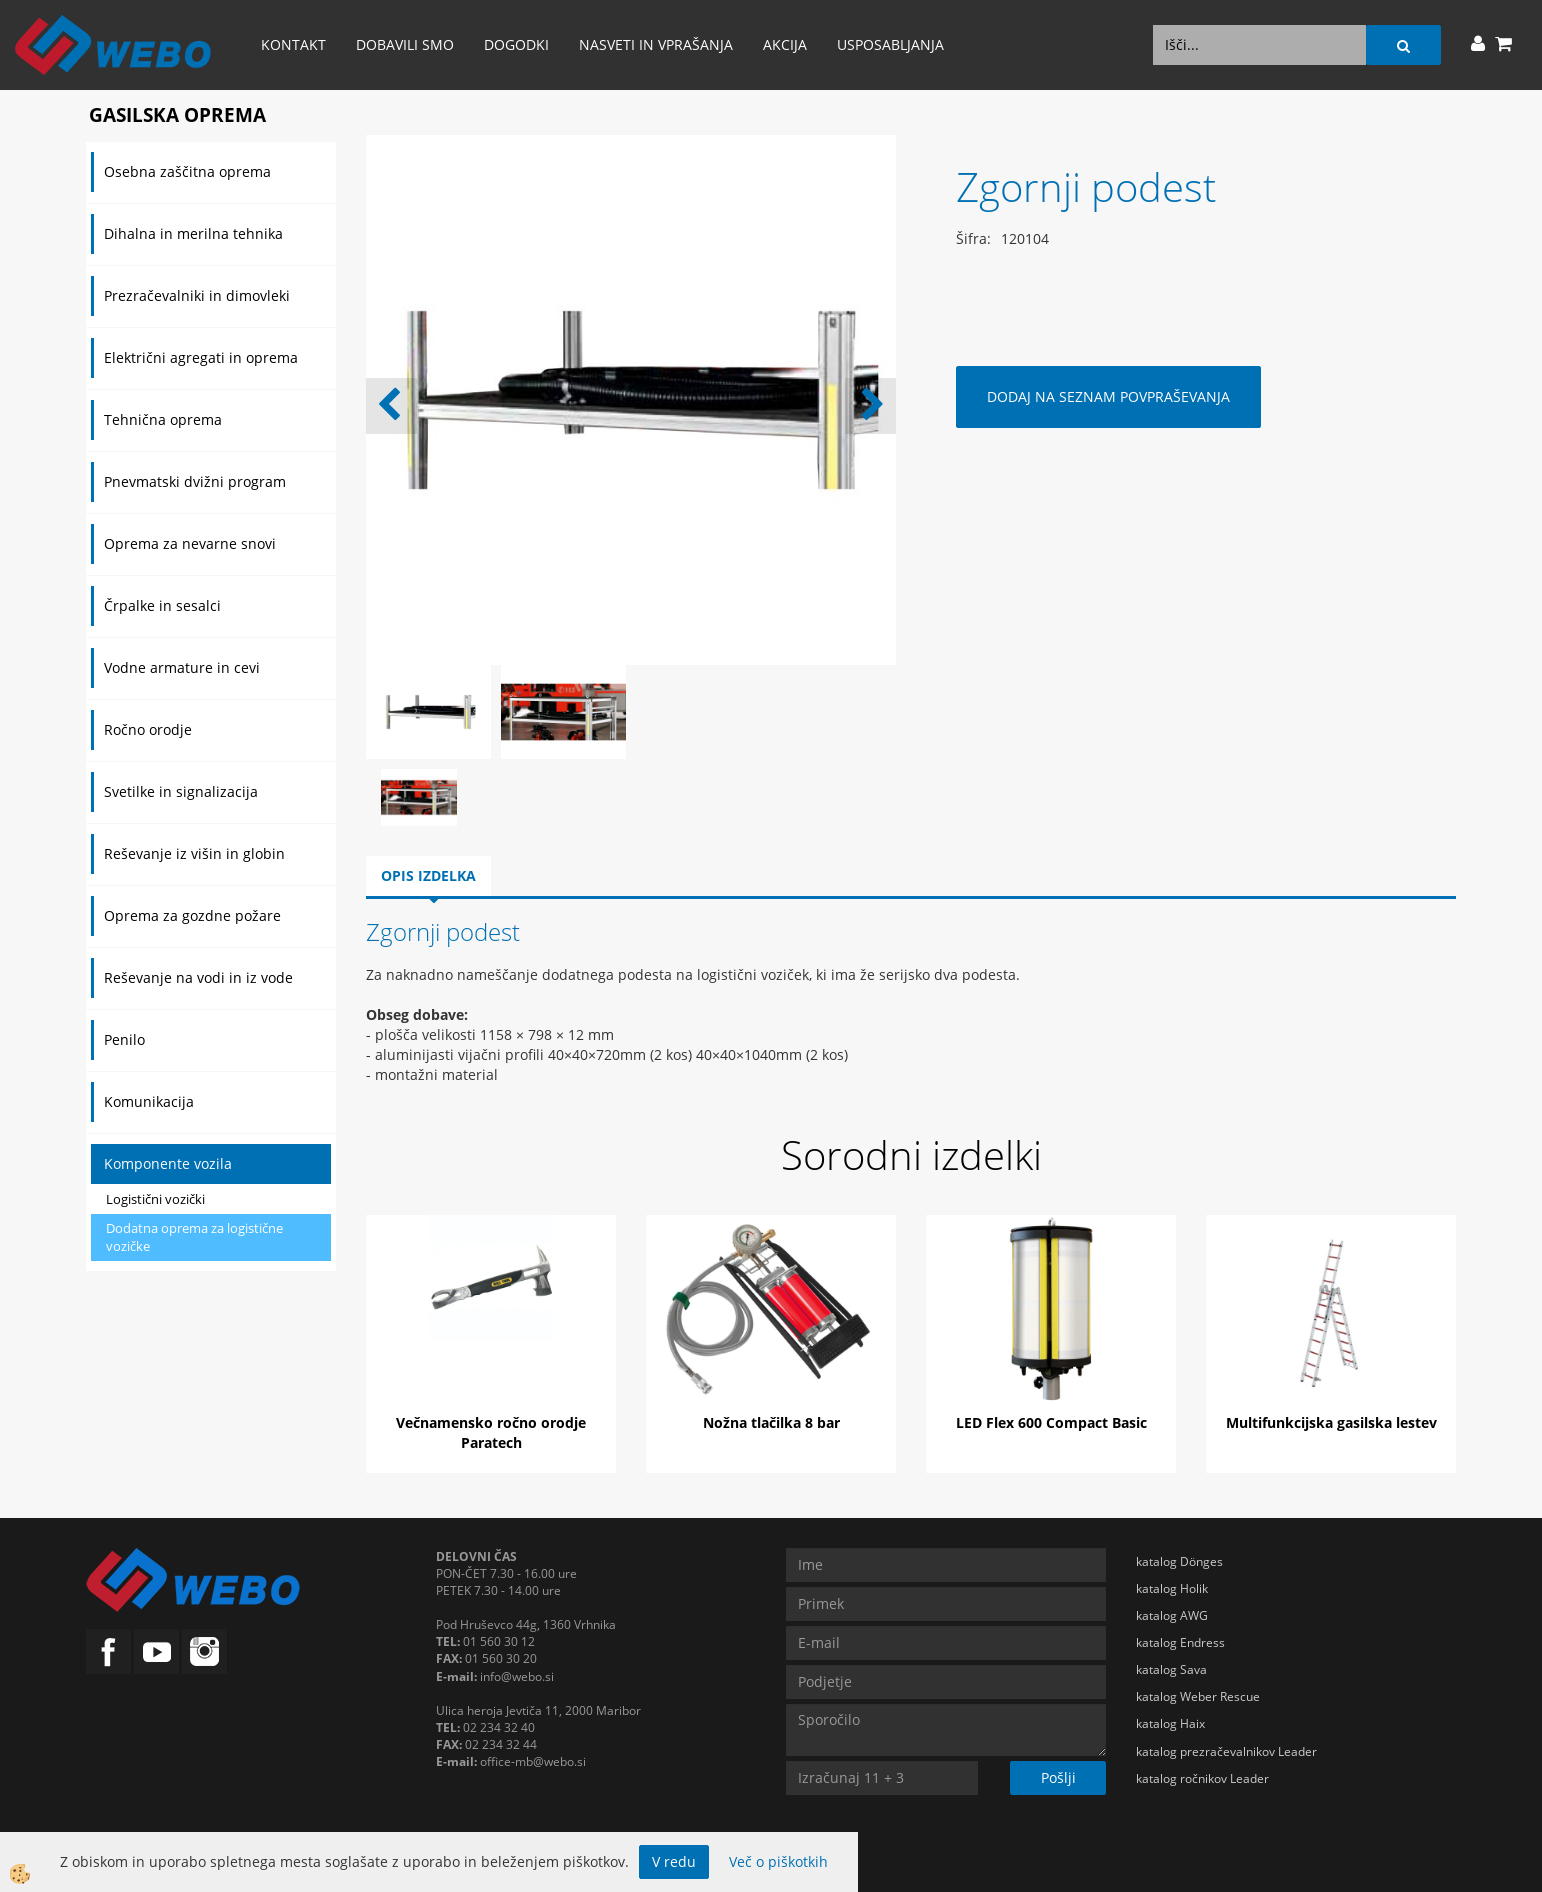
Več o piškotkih (778, 1861)
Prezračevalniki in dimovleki (197, 295)
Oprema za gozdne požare (192, 915)
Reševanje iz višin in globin (194, 853)
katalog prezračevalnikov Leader (1226, 1751)
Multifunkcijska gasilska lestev (1331, 1422)
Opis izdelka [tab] (428, 875)
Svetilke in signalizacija (181, 791)
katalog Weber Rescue (1198, 1696)
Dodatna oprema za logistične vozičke (194, 1237)
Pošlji (1058, 1777)
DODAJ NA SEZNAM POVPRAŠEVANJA (1108, 396)
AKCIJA (785, 44)
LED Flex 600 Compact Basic (1051, 1422)
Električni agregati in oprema (201, 357)
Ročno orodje (148, 729)
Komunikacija (149, 1101)
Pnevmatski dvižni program (195, 481)
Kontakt (293, 44)
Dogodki (516, 44)
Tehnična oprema (163, 419)
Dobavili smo (405, 44)
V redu (674, 1861)
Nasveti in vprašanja (656, 44)
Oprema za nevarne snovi (190, 543)
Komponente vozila (168, 1163)
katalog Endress (1180, 1642)
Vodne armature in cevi (182, 667)
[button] (870, 406)
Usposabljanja (890, 44)
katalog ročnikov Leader (1202, 1778)
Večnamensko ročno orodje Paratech (491, 1432)
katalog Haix (1170, 1723)
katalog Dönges (1179, 1561)
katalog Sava (1171, 1669)
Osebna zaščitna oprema (187, 171)
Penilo (124, 1039)
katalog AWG (1172, 1615)
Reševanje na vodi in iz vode (198, 977)
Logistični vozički (155, 1199)
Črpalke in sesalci (162, 605)
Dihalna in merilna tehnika (193, 233)
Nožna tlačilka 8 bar (771, 1422)
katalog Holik (1172, 1588)
